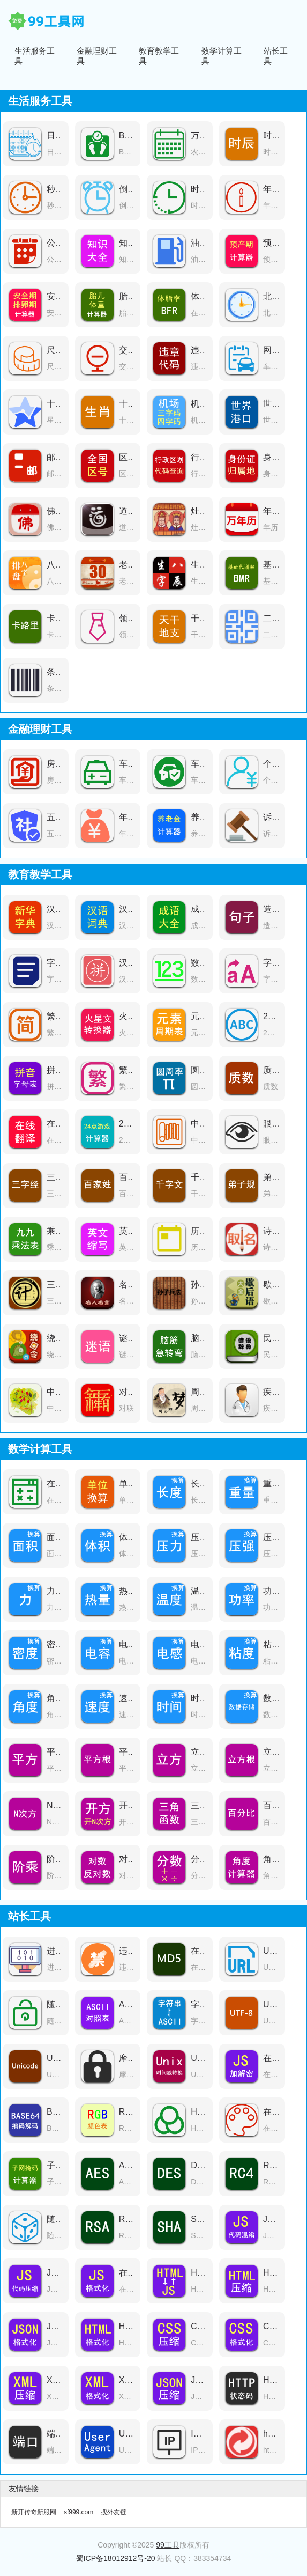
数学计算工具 (221, 55)
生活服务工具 (34, 55)
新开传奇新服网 (33, 2512)
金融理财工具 (97, 55)
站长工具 (276, 55)
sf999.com (78, 2512)
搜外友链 (113, 2512)
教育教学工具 (159, 55)
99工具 (167, 2545)
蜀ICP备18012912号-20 (115, 2558)
